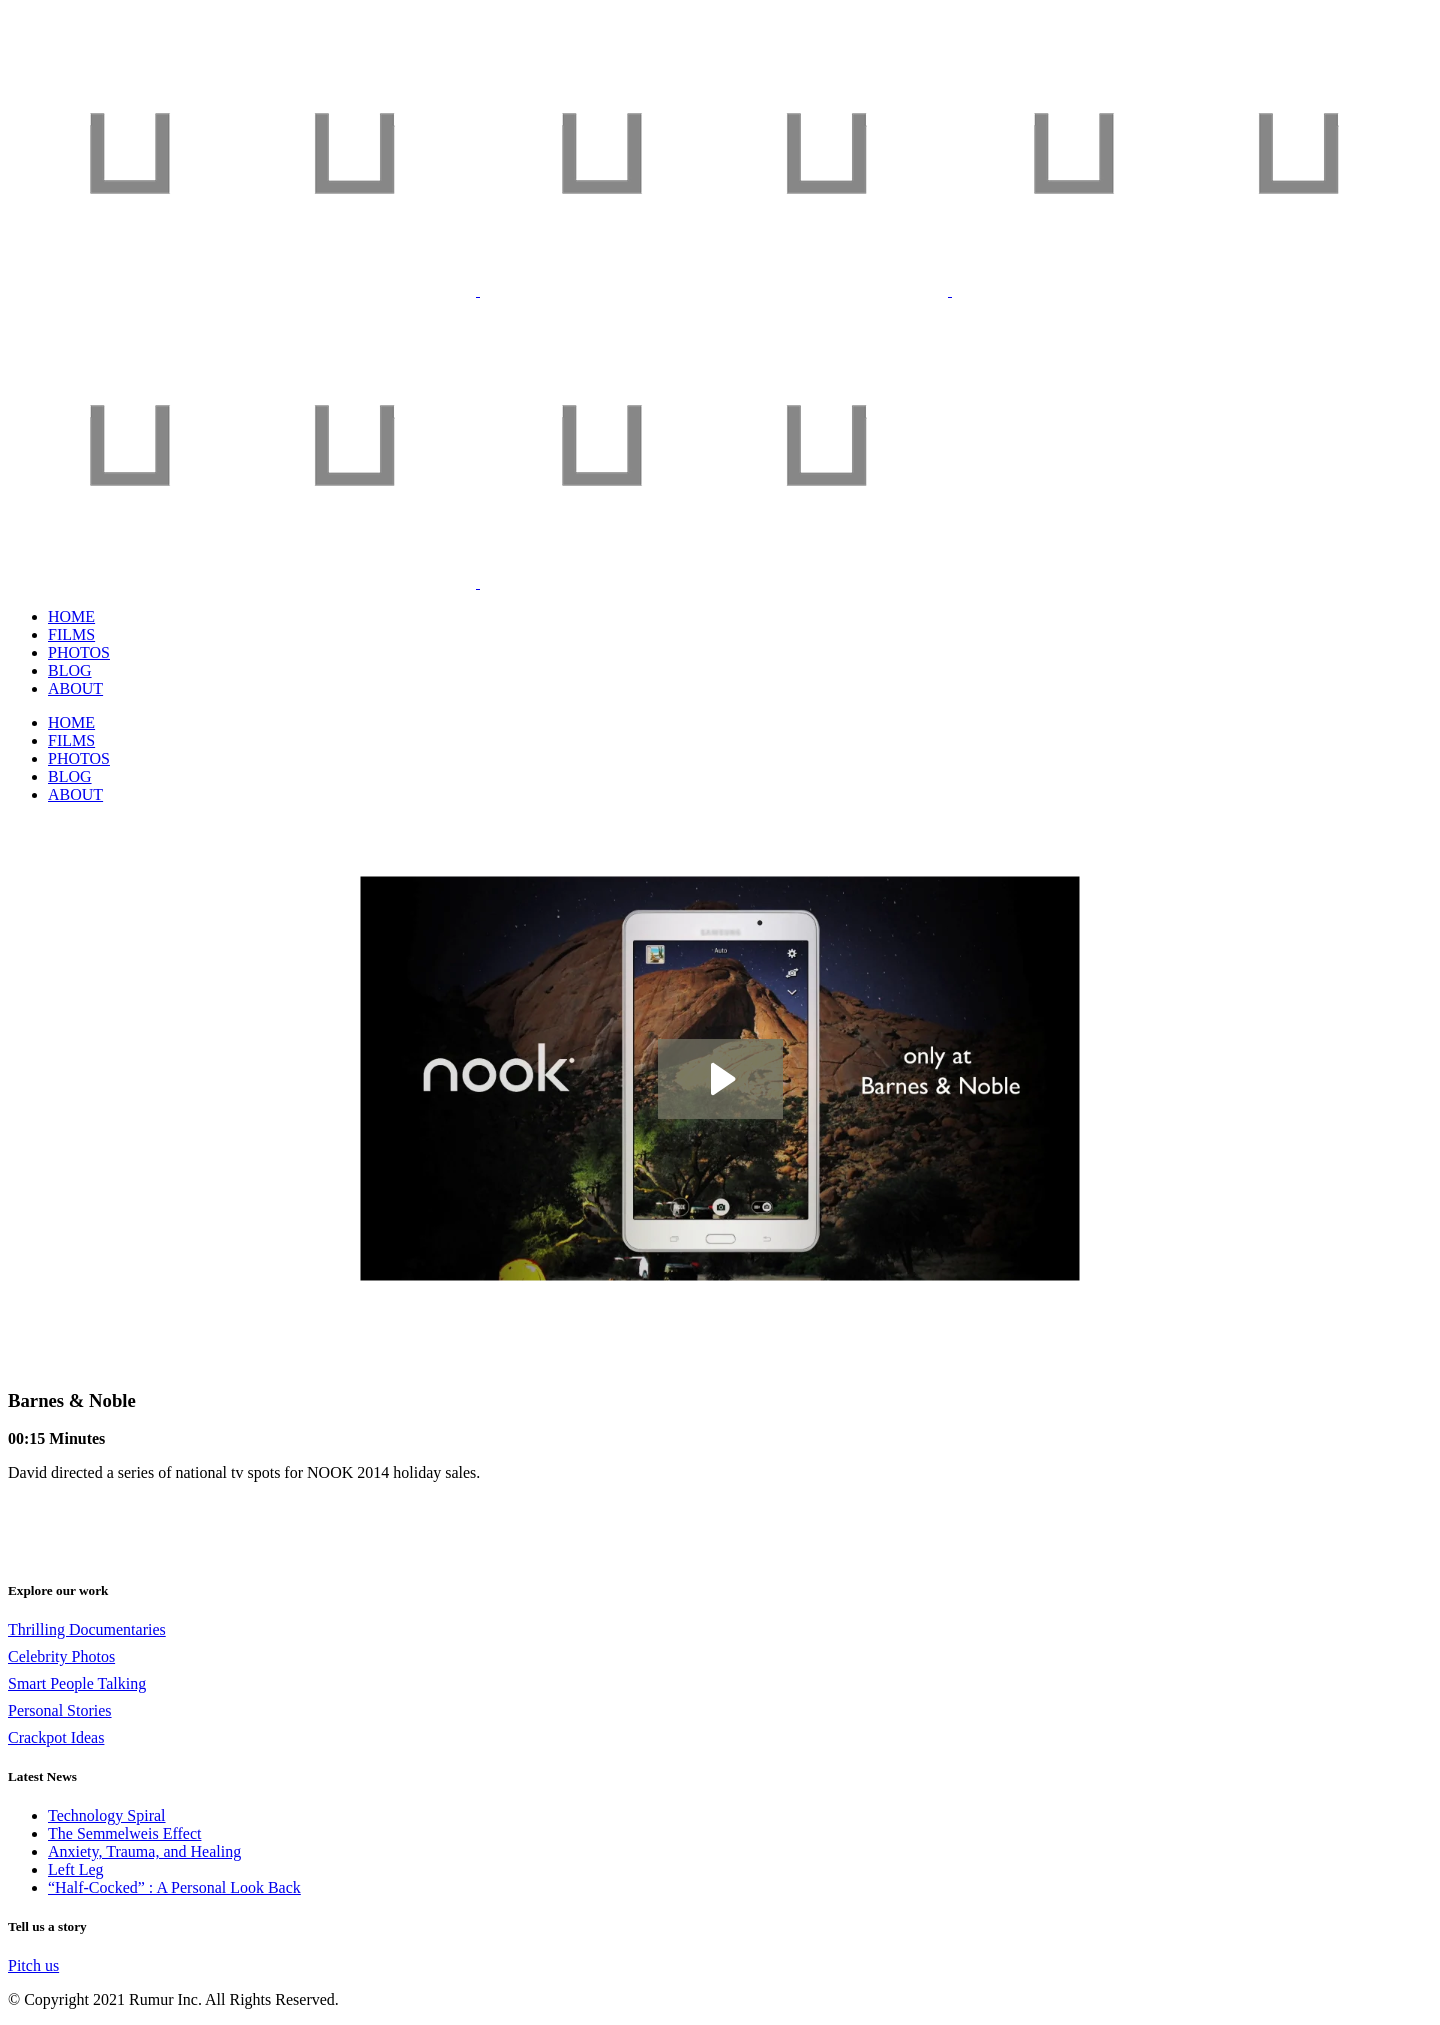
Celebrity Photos (61, 1656)
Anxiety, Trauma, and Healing (144, 1851)
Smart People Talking (77, 1683)
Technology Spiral (107, 1815)
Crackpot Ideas (56, 1737)
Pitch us (33, 1965)
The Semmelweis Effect (124, 1833)
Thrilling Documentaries (87, 1629)
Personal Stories (60, 1710)
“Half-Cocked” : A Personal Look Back (174, 1887)
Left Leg (76, 1869)
